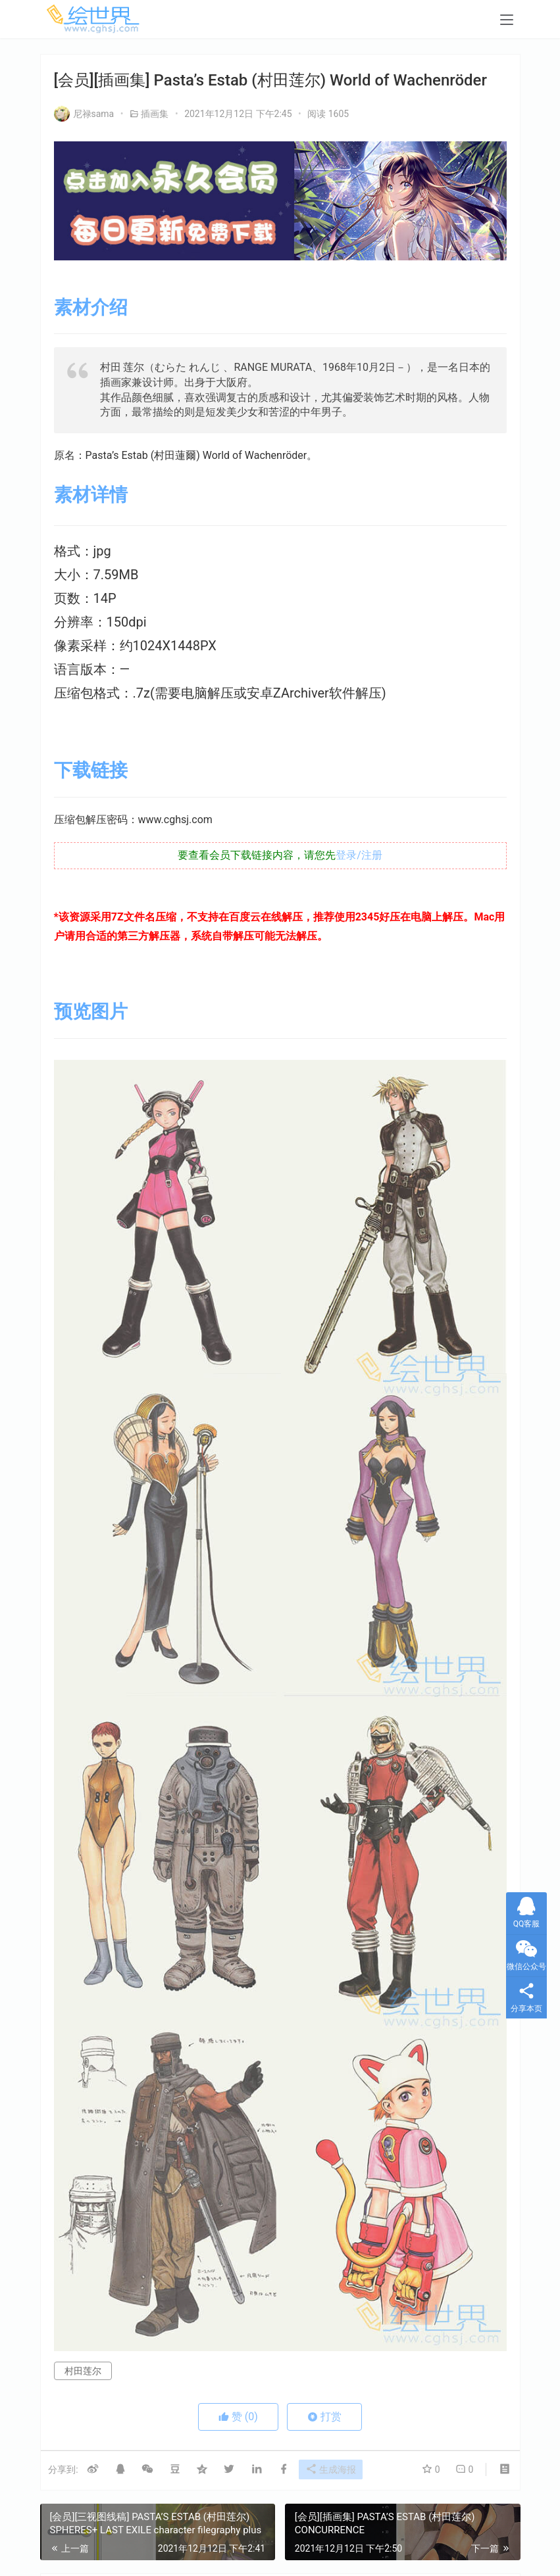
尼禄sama (84, 114)
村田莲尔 (82, 2371)
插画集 (154, 113)
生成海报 (336, 2470)
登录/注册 (359, 855)
